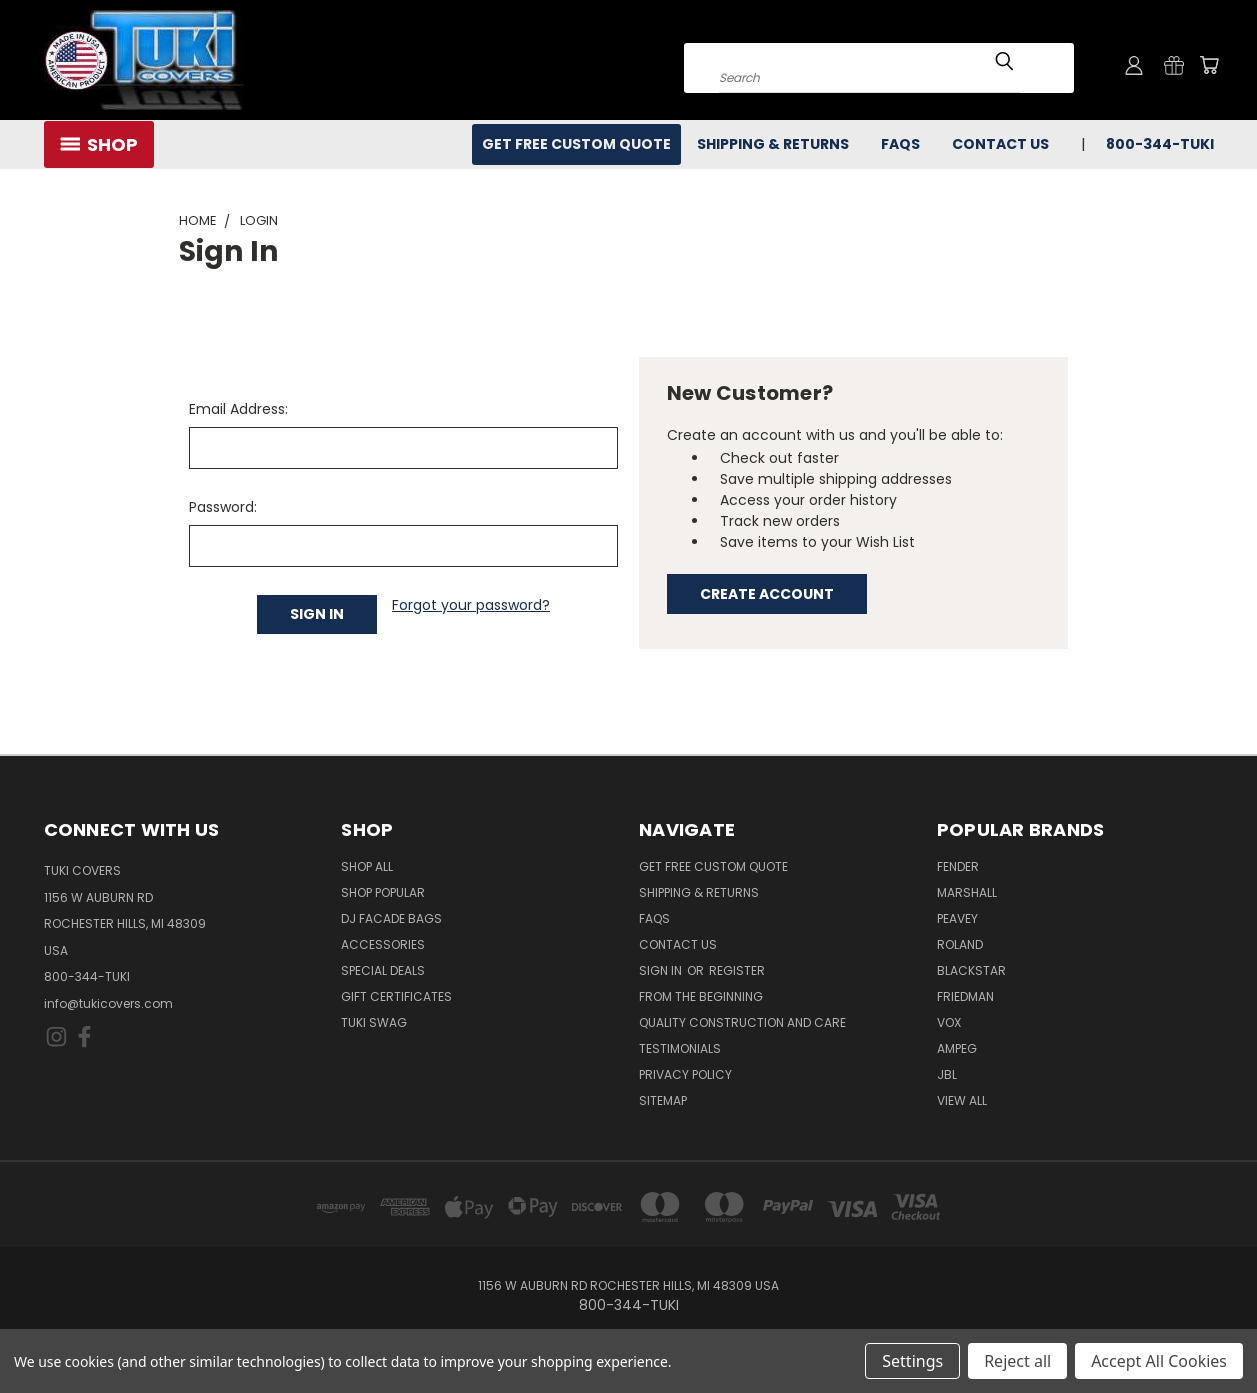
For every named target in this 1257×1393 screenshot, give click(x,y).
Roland (960, 944)
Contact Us (1000, 144)
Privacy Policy (685, 1074)
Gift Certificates (396, 996)
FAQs (900, 144)
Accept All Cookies (1159, 1361)
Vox (949, 1022)
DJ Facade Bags (391, 918)
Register (737, 970)
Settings (912, 1361)
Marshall (967, 892)
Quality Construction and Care (742, 1022)
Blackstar (971, 970)
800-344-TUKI (1160, 144)
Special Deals (383, 970)
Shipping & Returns (773, 144)
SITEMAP (663, 1100)
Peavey (957, 918)
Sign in (662, 970)
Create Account (767, 594)
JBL (947, 1074)
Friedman (965, 996)
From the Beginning (701, 996)
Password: (223, 507)
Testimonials (680, 1048)
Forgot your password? (471, 605)
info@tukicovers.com (108, 1003)
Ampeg (957, 1048)
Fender (958, 866)
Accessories (383, 944)
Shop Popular (383, 892)
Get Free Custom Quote (576, 144)
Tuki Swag (374, 1022)
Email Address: (238, 409)
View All (962, 1100)
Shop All (367, 866)
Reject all (1017, 1361)
